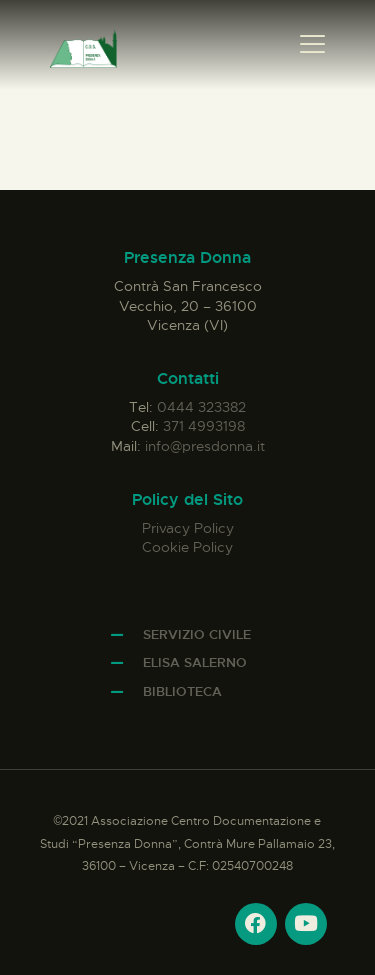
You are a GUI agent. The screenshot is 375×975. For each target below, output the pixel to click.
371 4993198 (204, 426)
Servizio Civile (197, 634)
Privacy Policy (188, 528)
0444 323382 (201, 407)
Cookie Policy (187, 547)
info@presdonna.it (205, 446)
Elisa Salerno (195, 662)
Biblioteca (182, 691)
